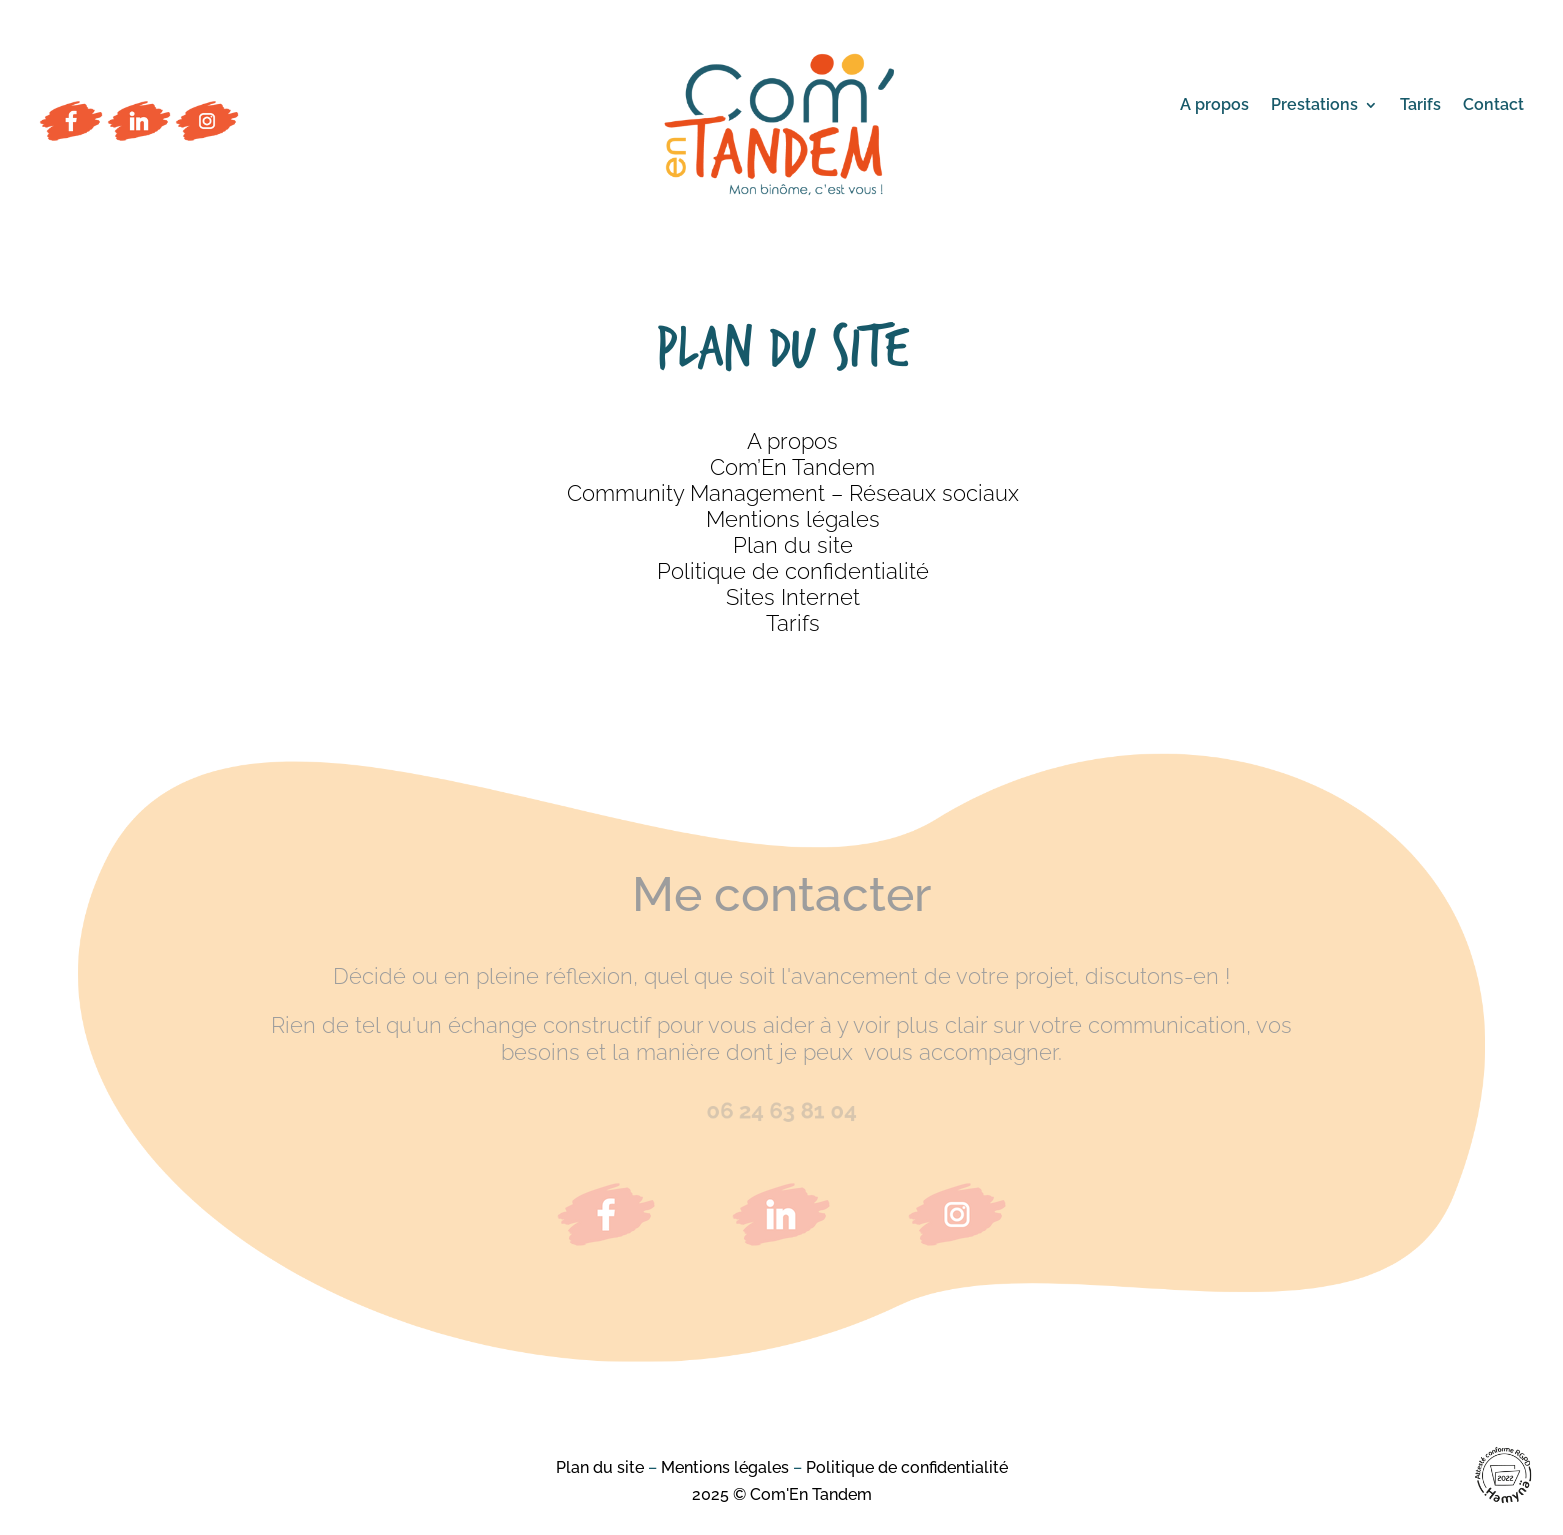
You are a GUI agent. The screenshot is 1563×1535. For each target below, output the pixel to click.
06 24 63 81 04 (781, 1111)
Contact (1493, 106)
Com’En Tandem (792, 467)
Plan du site (793, 545)
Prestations (1314, 106)
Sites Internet (793, 597)
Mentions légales (793, 519)
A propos (1214, 106)
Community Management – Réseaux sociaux (793, 493)
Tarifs (1420, 106)
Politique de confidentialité (793, 571)
